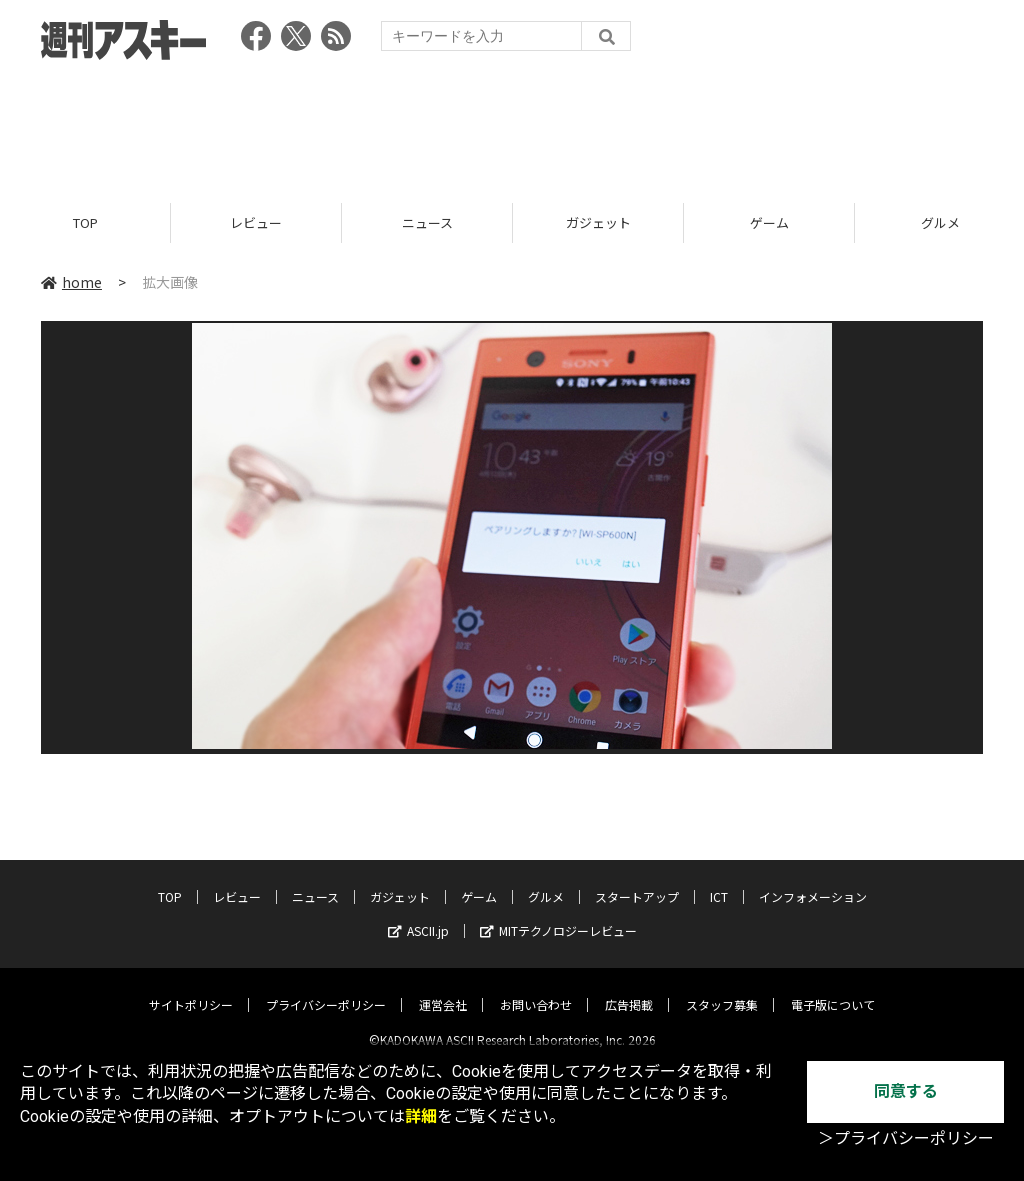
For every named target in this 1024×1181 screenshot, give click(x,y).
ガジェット (598, 222)
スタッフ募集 (722, 988)
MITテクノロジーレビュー (558, 914)
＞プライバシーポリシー (906, 1138)
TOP (85, 222)
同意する (906, 1091)
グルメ (546, 880)
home (71, 282)
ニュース (427, 222)
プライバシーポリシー (326, 988)
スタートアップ (637, 880)
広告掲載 (629, 988)
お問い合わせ (536, 988)
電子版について (833, 988)
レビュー (256, 222)
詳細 (421, 1116)
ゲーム (769, 222)
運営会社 (443, 988)
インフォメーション (813, 880)
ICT (719, 880)
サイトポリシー (191, 988)
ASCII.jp (418, 914)
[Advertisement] (512, 125)
